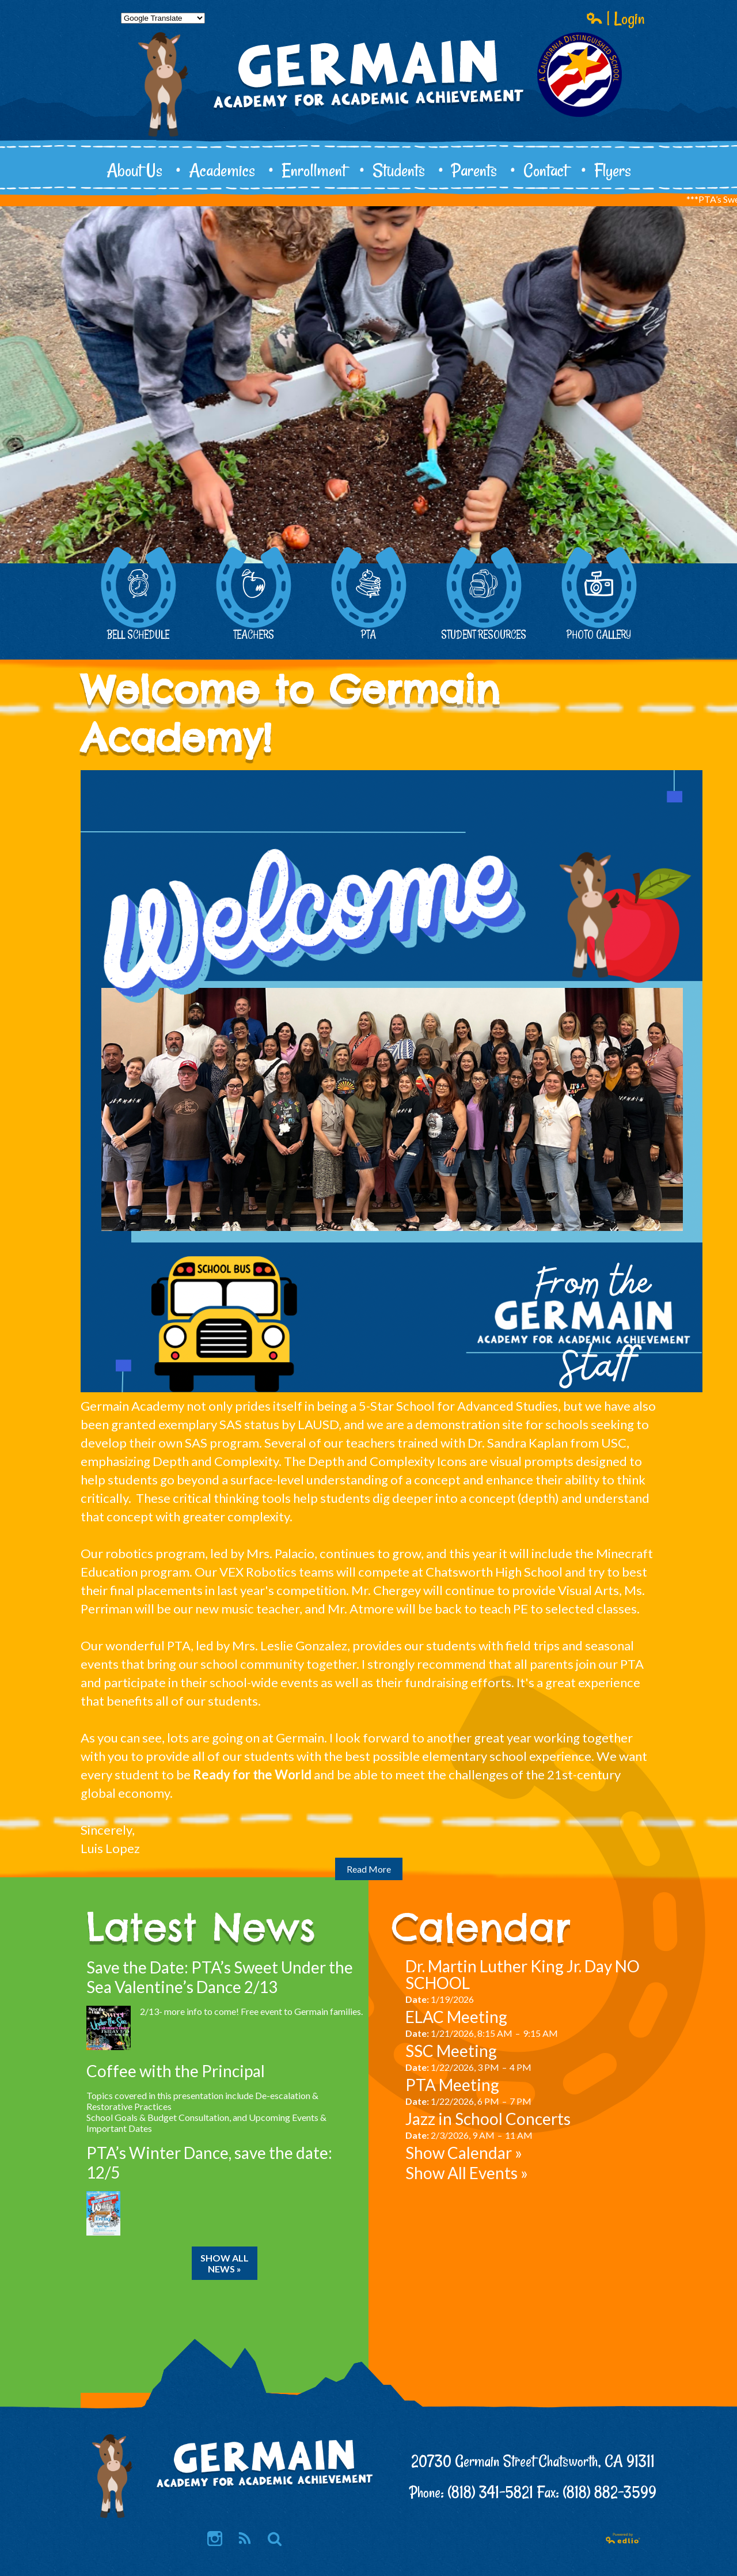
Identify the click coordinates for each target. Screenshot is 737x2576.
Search (274, 2539)
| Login (615, 18)
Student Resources (483, 594)
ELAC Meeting (456, 2016)
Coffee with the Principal (175, 2071)
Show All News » (224, 2263)
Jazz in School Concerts (488, 2118)
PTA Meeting (452, 2084)
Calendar (481, 1927)
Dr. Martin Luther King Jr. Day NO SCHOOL (522, 1974)
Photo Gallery (599, 594)
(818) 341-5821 (490, 2492)
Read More (369, 1868)
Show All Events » (466, 2173)
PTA (368, 594)
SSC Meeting (451, 2050)
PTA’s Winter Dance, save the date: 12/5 (209, 2162)
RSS (243, 2539)
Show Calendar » (463, 2152)
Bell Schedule (138, 594)
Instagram (215, 2539)
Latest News (201, 1927)
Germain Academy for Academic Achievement (368, 113)
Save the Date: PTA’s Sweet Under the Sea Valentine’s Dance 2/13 (219, 1977)
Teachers (253, 594)
